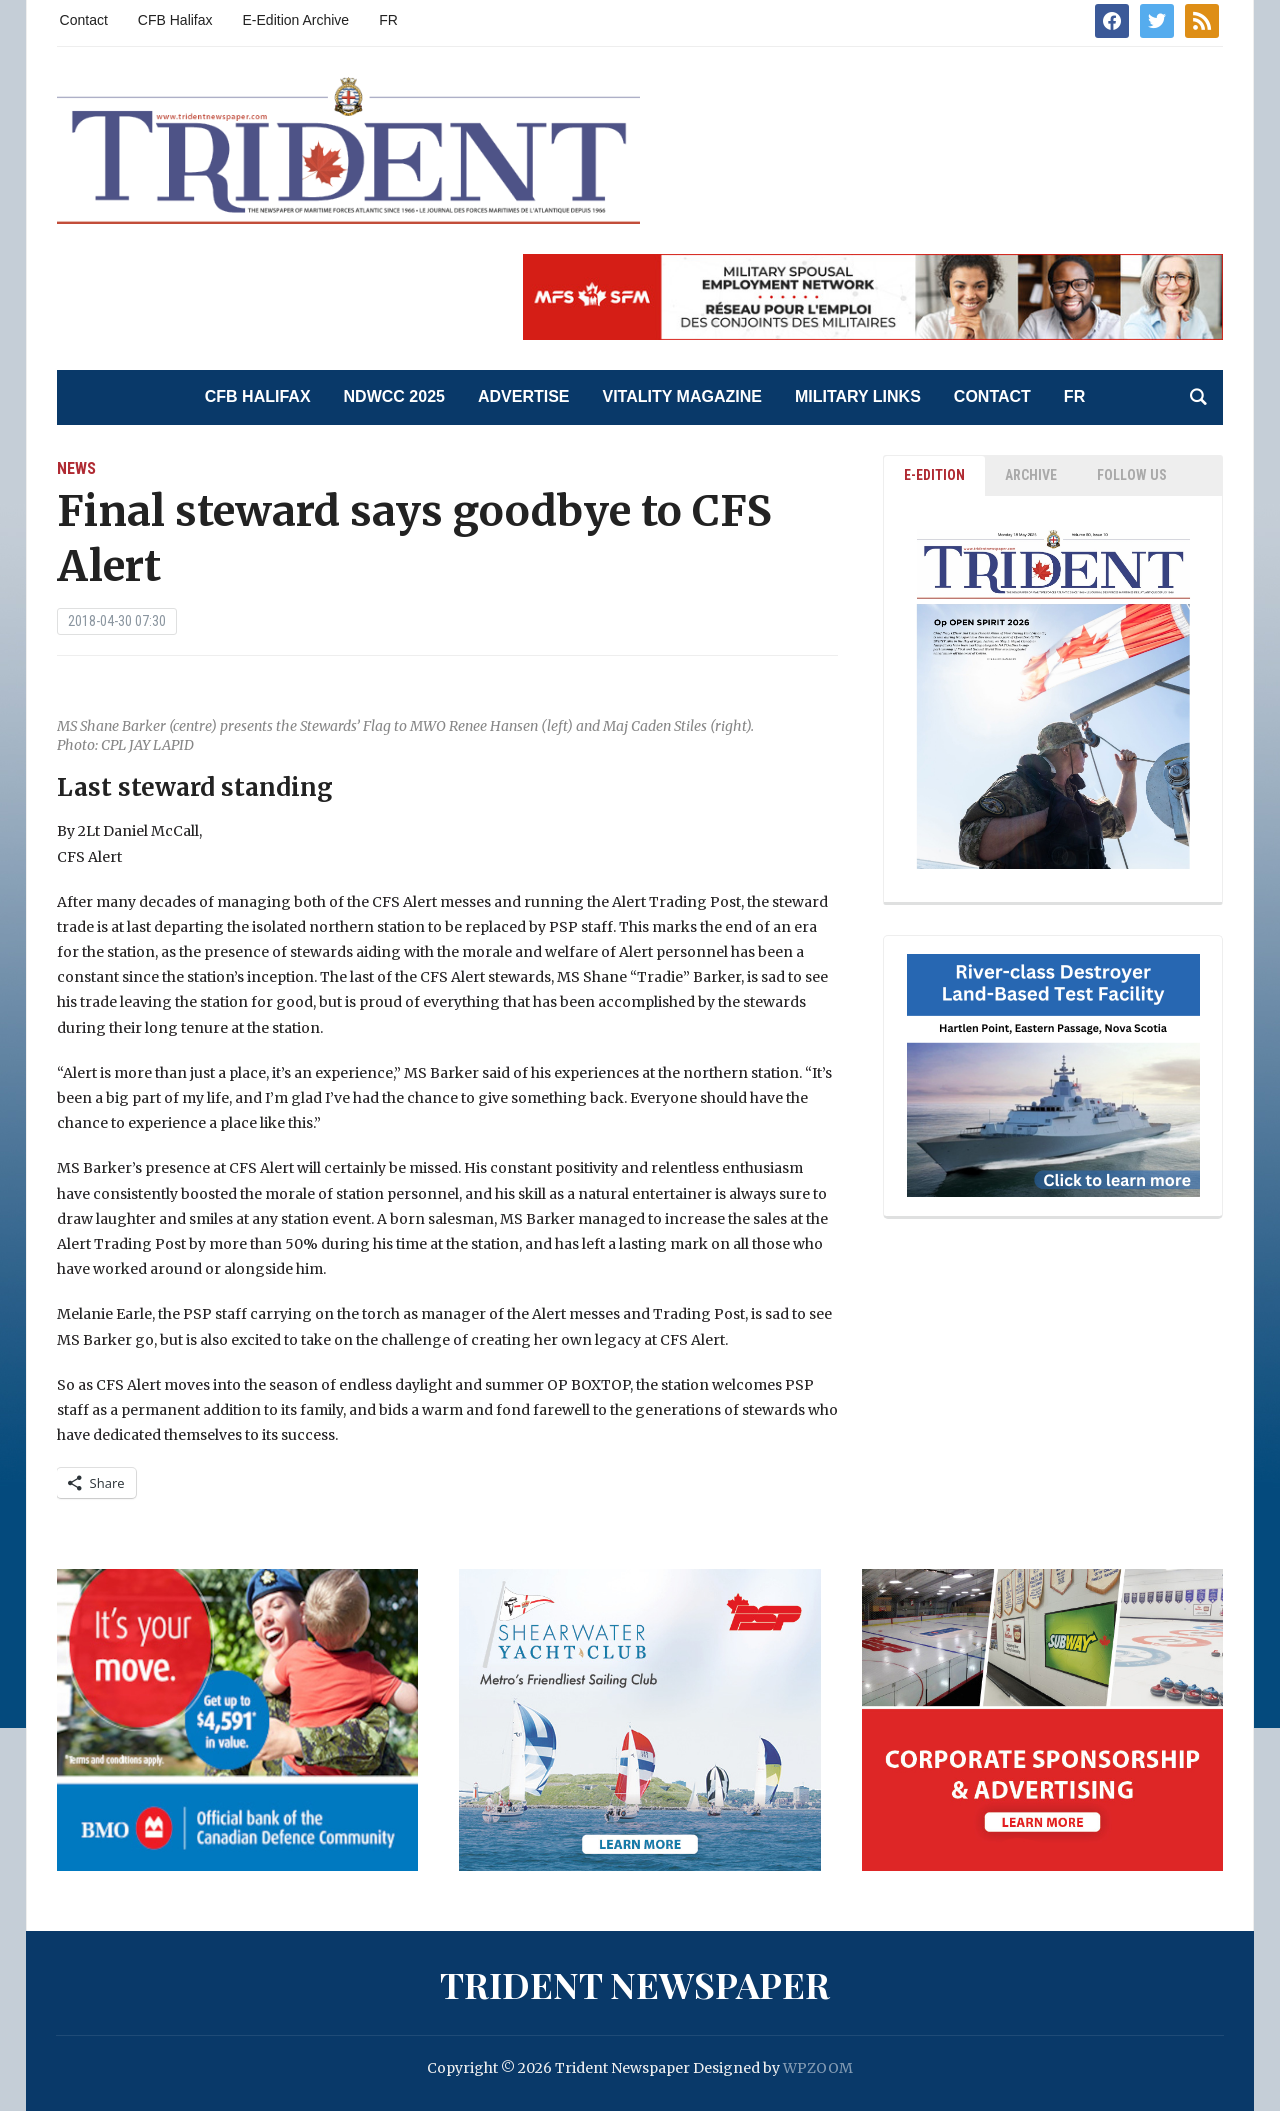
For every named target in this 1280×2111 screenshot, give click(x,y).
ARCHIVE (1031, 475)
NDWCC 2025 (394, 396)
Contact (84, 20)
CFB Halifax (175, 20)
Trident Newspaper (635, 1984)
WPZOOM (818, 2068)
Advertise (524, 396)
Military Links (858, 396)
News (76, 468)
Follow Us (1132, 475)
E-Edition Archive (296, 20)
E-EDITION (934, 475)
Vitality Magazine (682, 396)
